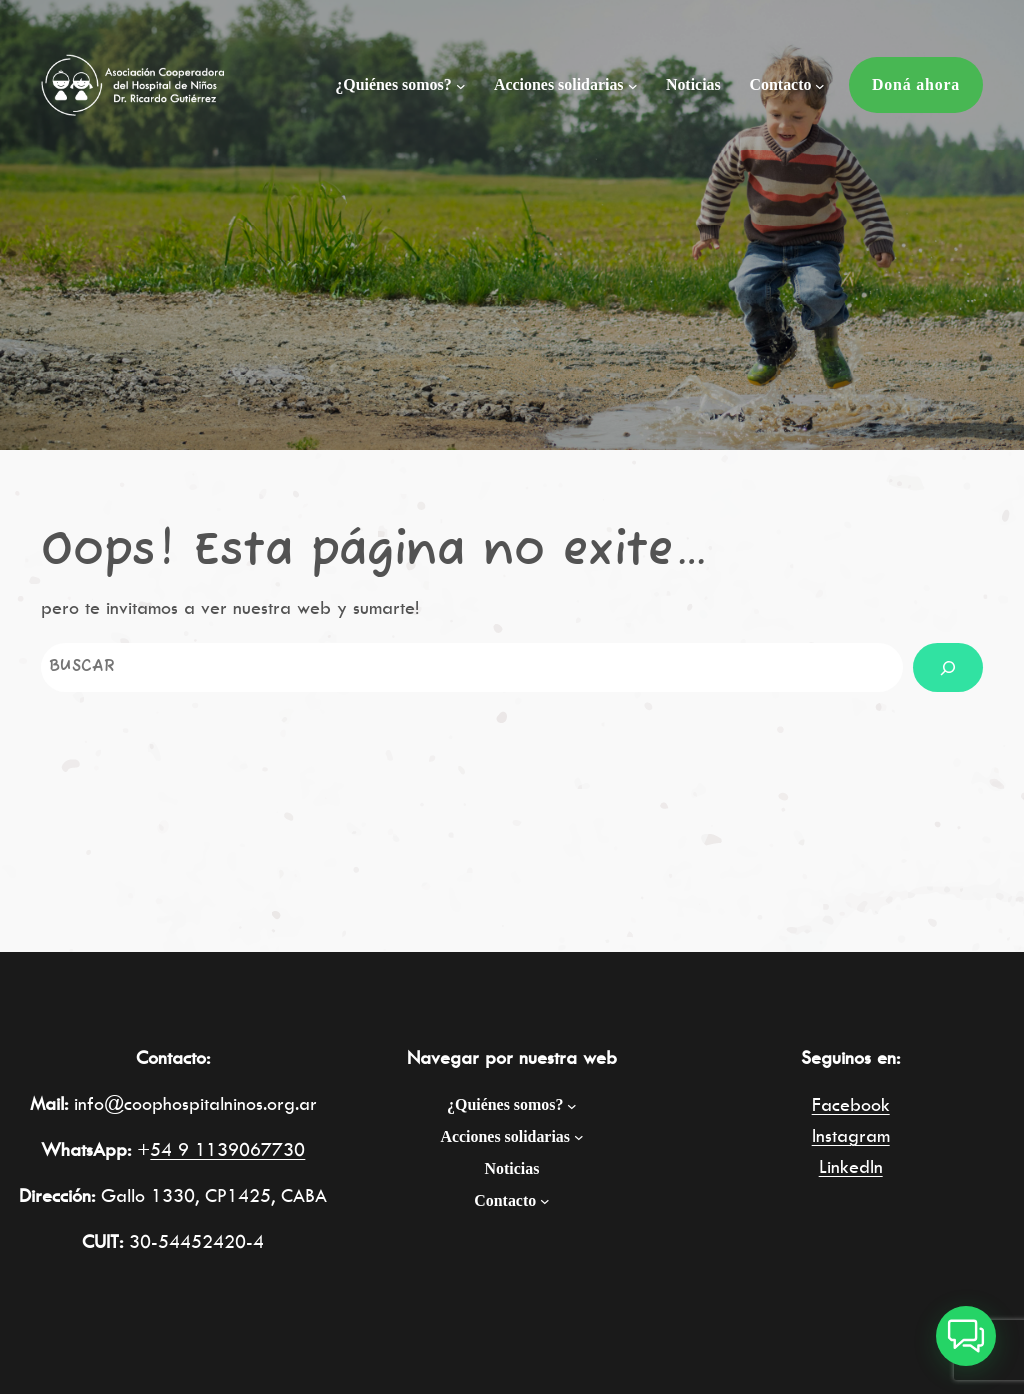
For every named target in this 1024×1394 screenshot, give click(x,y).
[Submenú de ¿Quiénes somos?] (461, 86)
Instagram (851, 1135)
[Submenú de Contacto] (820, 86)
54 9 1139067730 (227, 1149)
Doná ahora (916, 84)
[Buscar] (948, 667)
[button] (966, 1336)
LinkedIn (851, 1166)
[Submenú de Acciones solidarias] (633, 86)
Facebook (851, 1104)
